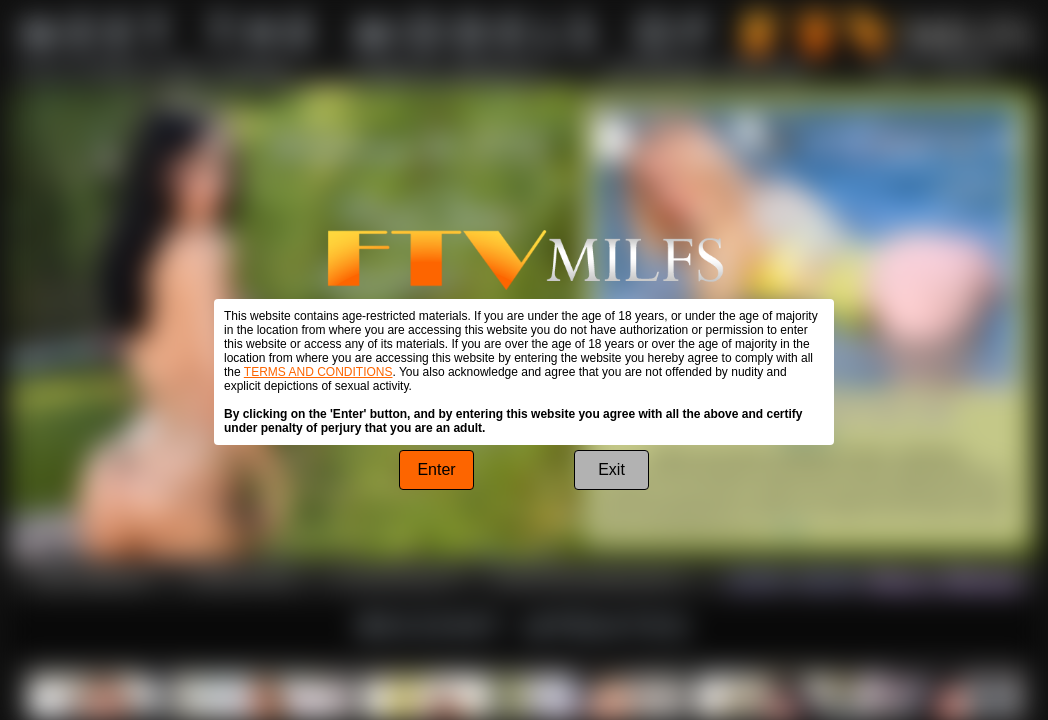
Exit (611, 469)
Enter (436, 469)
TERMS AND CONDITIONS (318, 372)
